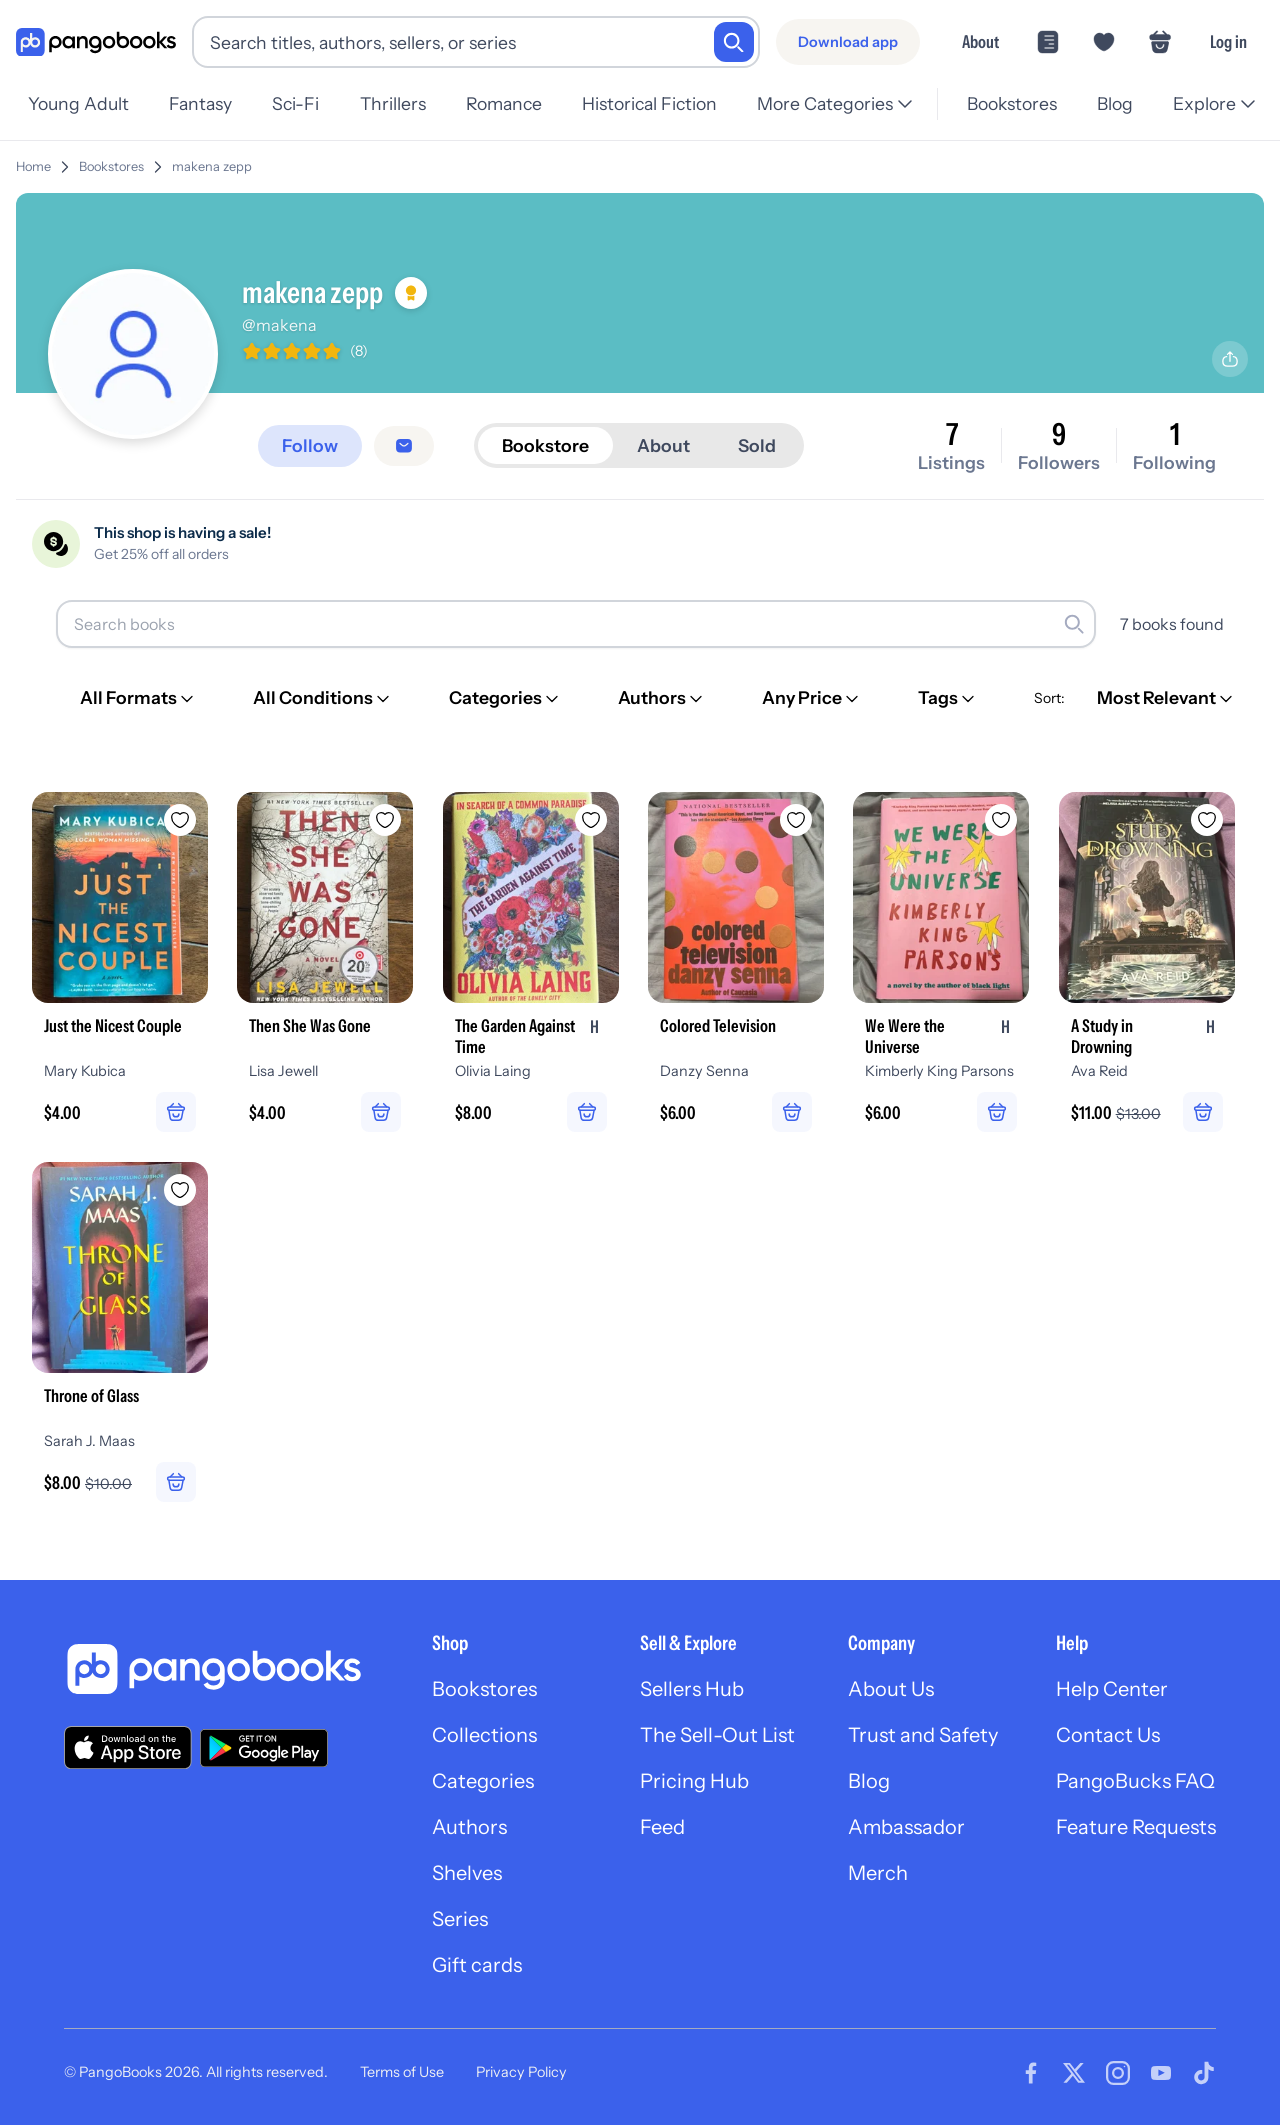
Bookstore (545, 445)
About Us (891, 1689)
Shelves (467, 1873)
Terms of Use (402, 2072)
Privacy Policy (521, 2072)
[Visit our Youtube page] (1161, 2073)
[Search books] (576, 624)
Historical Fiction (649, 103)
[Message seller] (404, 446)
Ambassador (906, 1827)
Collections (484, 1735)
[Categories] (505, 698)
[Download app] (848, 42)
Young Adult (78, 103)
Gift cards (477, 1965)
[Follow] (310, 446)
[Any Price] (812, 698)
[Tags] (948, 698)
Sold (757, 445)
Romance (504, 103)
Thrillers (393, 103)
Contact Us (1108, 1735)
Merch (878, 1873)
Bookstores (1012, 103)
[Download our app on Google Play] (264, 1748)
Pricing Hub (694, 1781)
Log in (1228, 41)
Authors (469, 1827)
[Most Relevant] (1166, 698)
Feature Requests (1136, 1827)
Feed (662, 1827)
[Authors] (662, 698)
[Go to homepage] (96, 42)
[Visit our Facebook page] (1031, 2073)
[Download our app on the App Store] (128, 1747)
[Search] (734, 42)
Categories (483, 1781)
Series (460, 1919)
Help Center (1112, 1689)
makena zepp (212, 166)
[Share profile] (1230, 359)
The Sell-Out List (717, 1735)
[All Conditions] (323, 698)
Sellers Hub (692, 1689)
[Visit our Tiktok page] (1204, 2073)
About (980, 41)
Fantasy (200, 103)
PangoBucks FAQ (1135, 1781)
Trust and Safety (923, 1735)
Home (33, 166)
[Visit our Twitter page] (1074, 2073)
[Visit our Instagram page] (1118, 2073)
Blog (1115, 103)
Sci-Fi (295, 103)
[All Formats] (138, 698)
